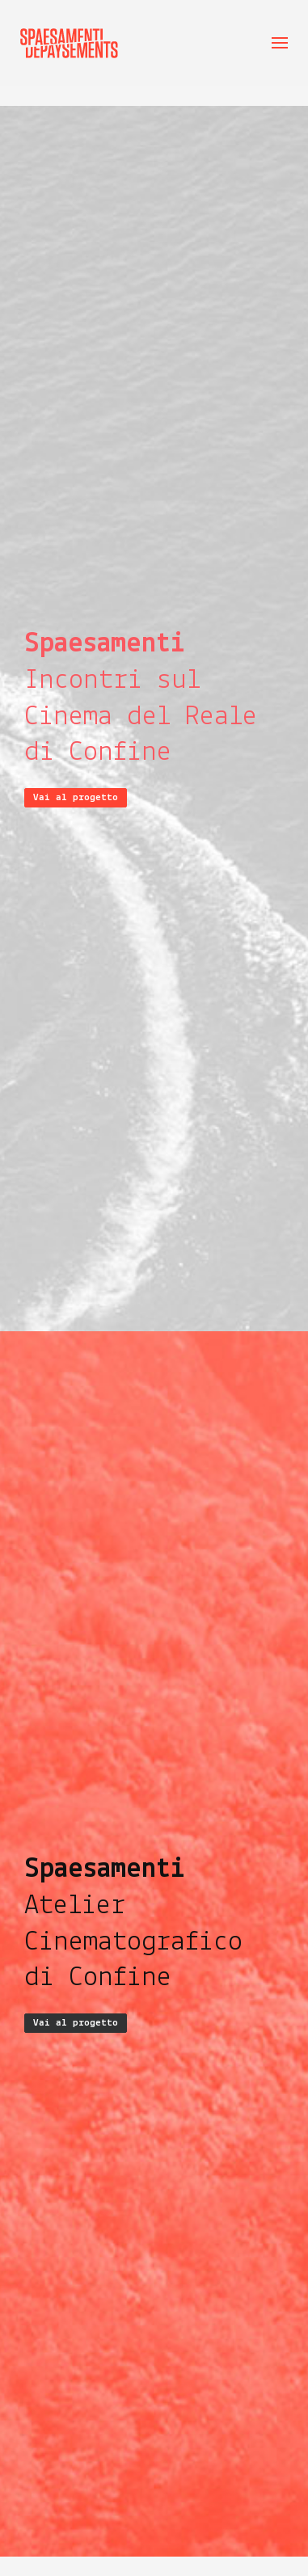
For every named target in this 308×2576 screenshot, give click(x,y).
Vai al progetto (75, 797)
